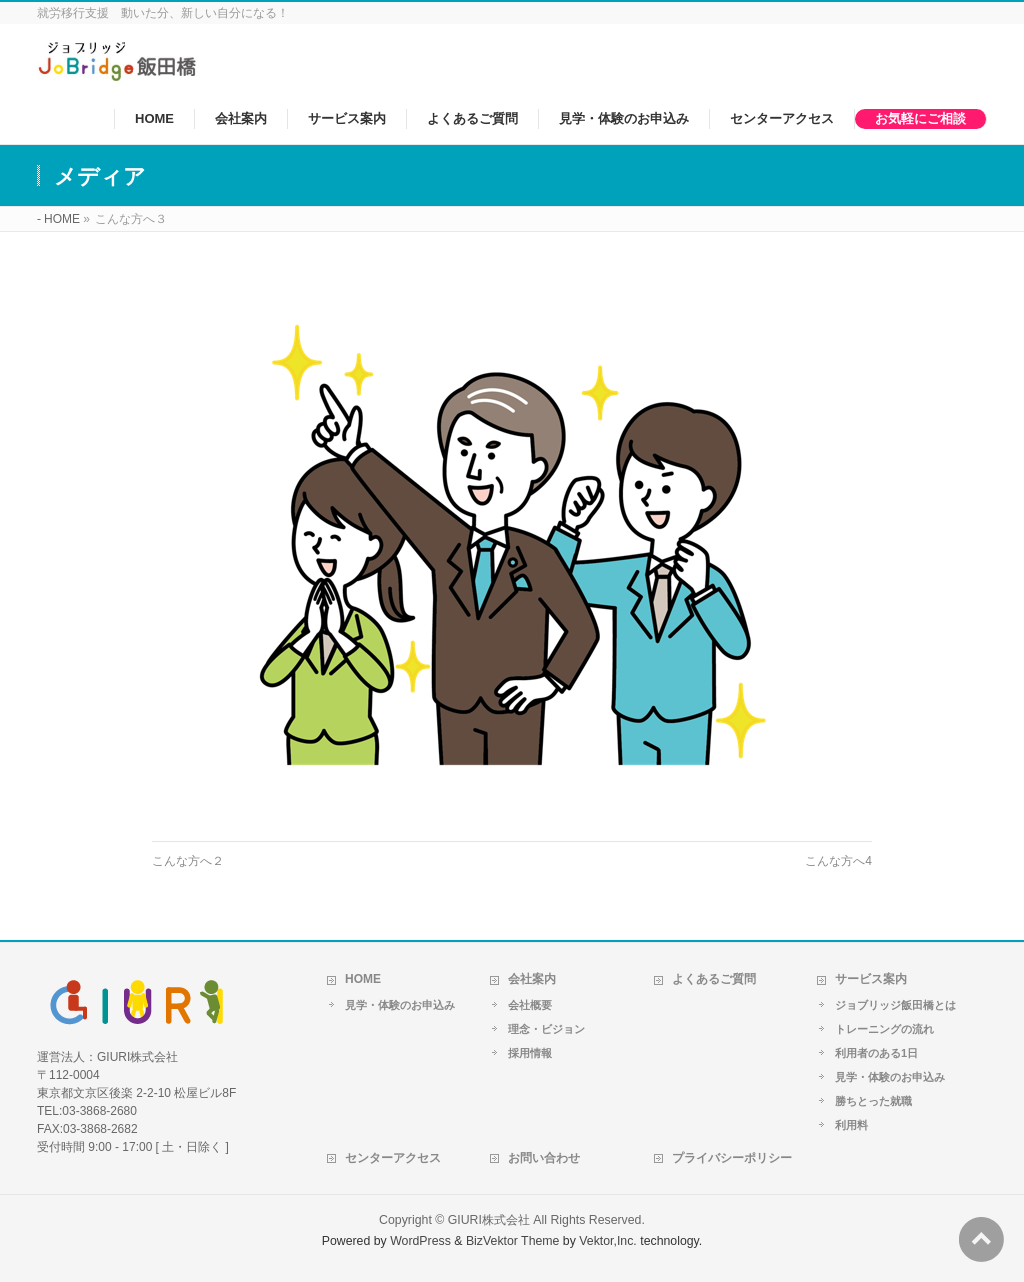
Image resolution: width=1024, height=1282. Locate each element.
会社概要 (530, 1005)
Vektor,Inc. (608, 1241)
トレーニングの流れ (884, 1029)
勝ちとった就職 (873, 1101)
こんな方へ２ (188, 861)
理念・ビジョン (546, 1029)
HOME (363, 979)
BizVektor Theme (513, 1241)
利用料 (851, 1125)
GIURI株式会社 (489, 1220)
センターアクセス (393, 1158)
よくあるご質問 (714, 979)
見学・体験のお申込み (400, 1005)
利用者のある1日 (876, 1053)
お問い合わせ (544, 1158)
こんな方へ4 (838, 861)
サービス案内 (871, 979)
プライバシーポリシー (732, 1158)
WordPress (420, 1241)
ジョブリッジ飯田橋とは (895, 1005)
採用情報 (530, 1053)
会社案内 (532, 979)
